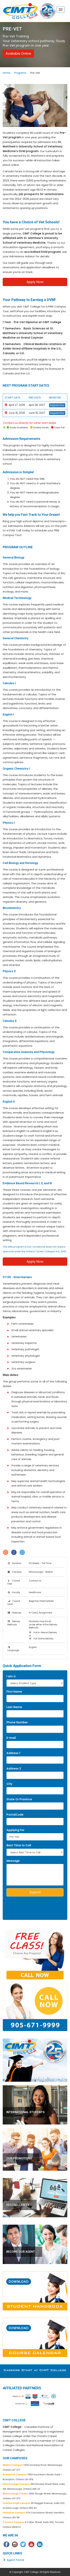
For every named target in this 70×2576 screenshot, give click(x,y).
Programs (20, 73)
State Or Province (19, 1799)
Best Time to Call (18, 1845)
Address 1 (13, 1753)
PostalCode (14, 1814)
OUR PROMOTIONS (19, 2158)
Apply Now (35, 282)
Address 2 (13, 1768)
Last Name (14, 1707)
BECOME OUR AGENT (20, 2251)
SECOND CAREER (17, 2205)
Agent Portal (13, 2560)
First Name (14, 1691)
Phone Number (17, 1722)
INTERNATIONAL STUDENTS (25, 2112)
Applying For (15, 1830)
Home (6, 73)
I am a (11, 1676)
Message (13, 1861)
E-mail (11, 1738)
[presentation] (27, 1904)
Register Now (57, 405)
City (9, 1784)
